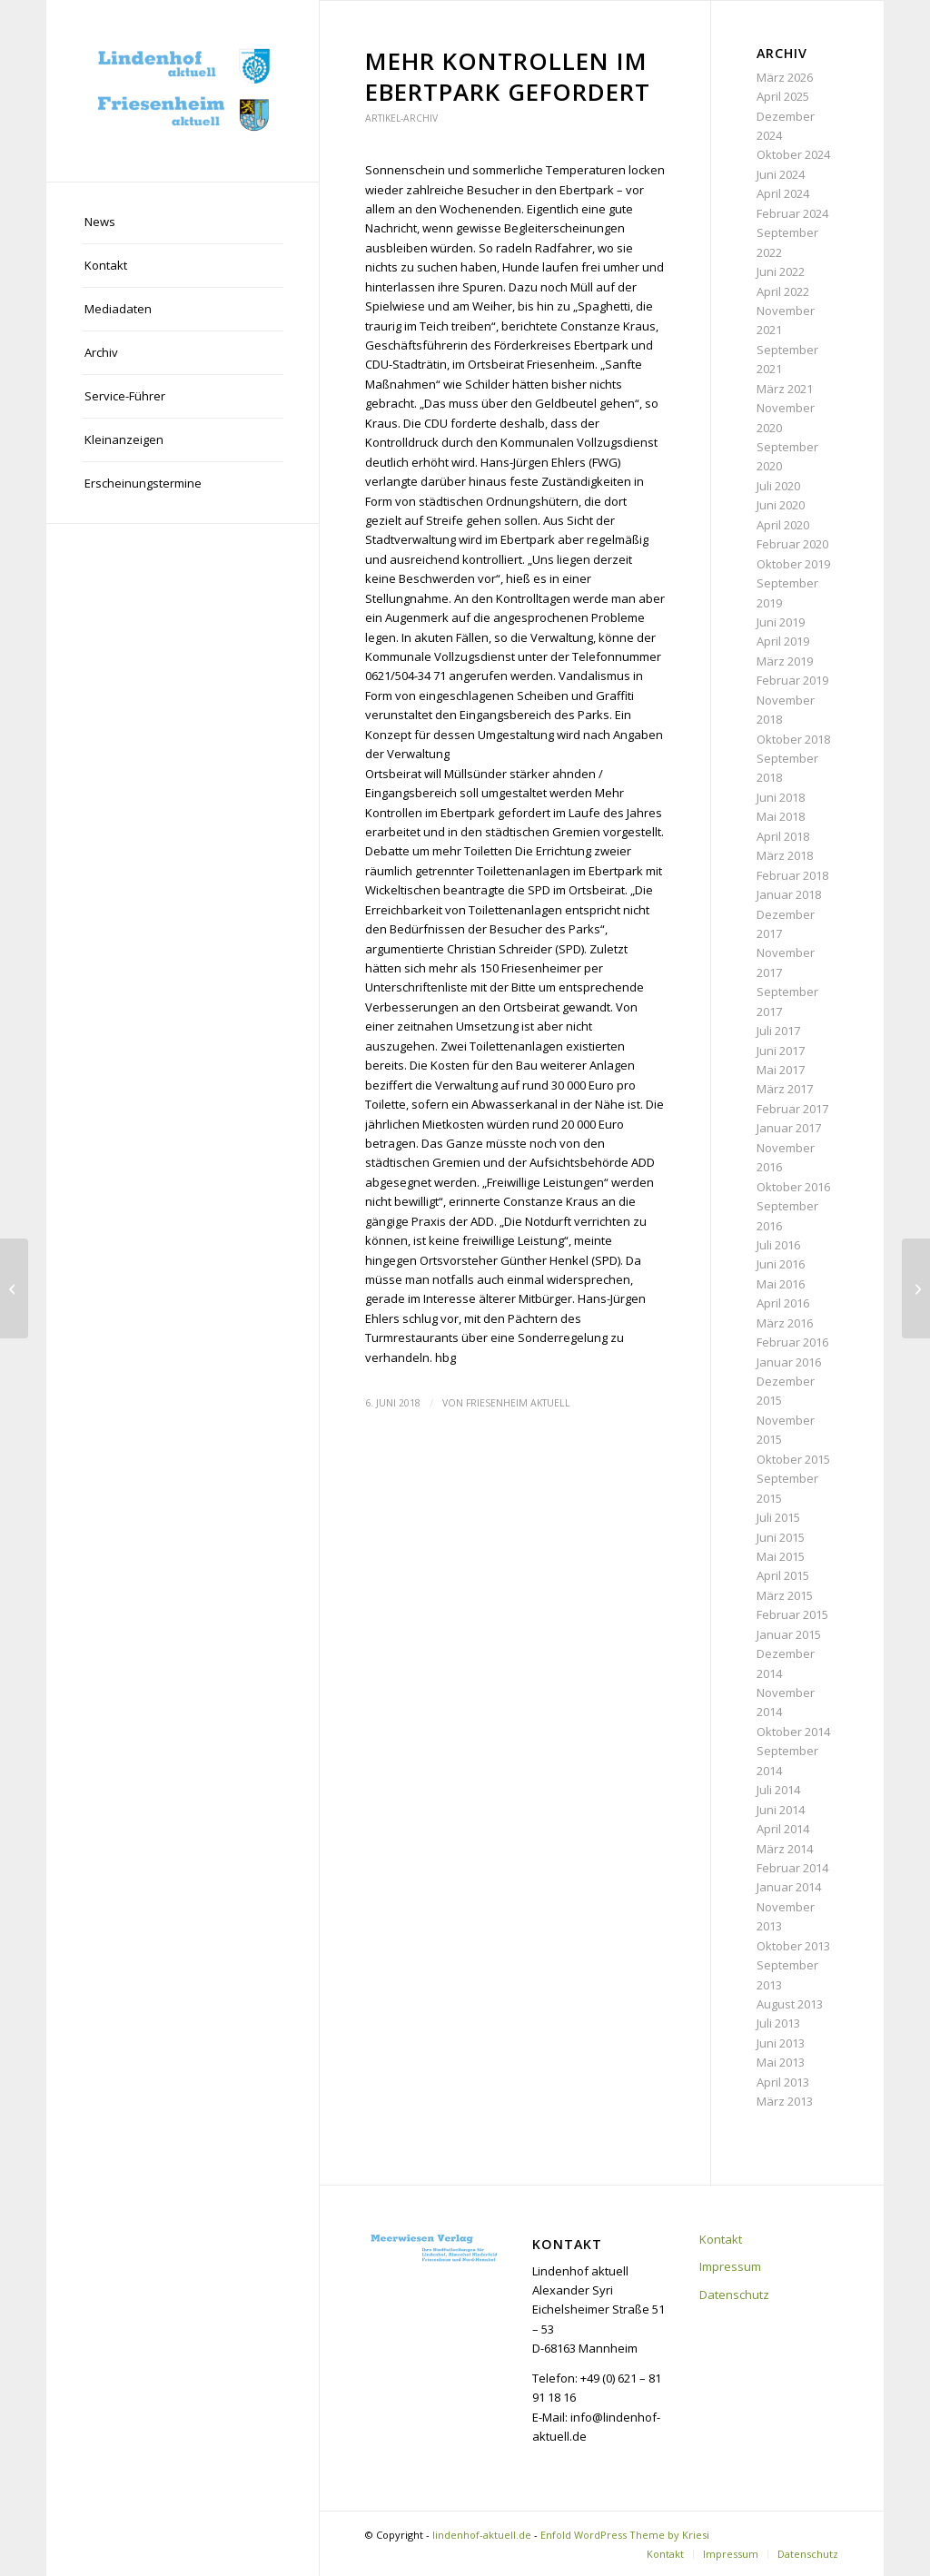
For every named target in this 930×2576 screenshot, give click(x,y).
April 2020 (783, 525)
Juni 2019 (781, 622)
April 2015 (783, 1575)
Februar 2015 (792, 1614)
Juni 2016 (781, 1264)
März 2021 (785, 388)
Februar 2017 (792, 1108)
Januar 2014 (789, 1887)
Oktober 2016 (793, 1187)
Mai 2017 (781, 1069)
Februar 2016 (792, 1342)
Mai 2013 (781, 2062)
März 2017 (785, 1089)
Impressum (730, 2266)
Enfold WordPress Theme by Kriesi (624, 2534)
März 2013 (785, 2101)
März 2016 (785, 1323)
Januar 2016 (789, 1362)
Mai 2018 (781, 816)
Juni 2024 (781, 174)
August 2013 (790, 2004)
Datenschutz (734, 2294)
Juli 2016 (778, 1245)
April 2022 (783, 291)
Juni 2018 (781, 797)
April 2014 (783, 1829)
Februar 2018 (792, 875)
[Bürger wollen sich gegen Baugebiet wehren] (14, 1288)
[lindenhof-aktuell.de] (182, 90)
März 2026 (785, 77)
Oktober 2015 (793, 1459)
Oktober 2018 (793, 739)
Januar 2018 (789, 894)
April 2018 (783, 836)
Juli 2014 (778, 1789)
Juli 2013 (778, 2023)
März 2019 (785, 661)
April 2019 (783, 641)
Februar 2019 (792, 680)
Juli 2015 (778, 1517)
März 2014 (785, 1849)
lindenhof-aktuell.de (481, 2534)
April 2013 (783, 2082)
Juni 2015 (781, 1537)
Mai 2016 (781, 1284)
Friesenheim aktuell (518, 1403)
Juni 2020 (781, 505)
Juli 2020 (778, 486)
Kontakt (720, 2239)
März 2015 (785, 1595)
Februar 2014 (792, 1868)
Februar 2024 (792, 213)
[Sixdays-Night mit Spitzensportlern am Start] (916, 1288)
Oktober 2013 (793, 1946)
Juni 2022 (781, 271)
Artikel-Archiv (401, 118)
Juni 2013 (781, 2043)
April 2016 (783, 1303)
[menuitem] (182, 222)
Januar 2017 (789, 1128)
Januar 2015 (789, 1634)
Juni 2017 (781, 1050)
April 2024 (783, 193)
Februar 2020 (792, 544)
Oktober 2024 (793, 154)
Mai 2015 (781, 1556)
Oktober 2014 (793, 1731)
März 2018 (785, 855)
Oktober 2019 (793, 564)
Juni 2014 (781, 1809)
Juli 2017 (778, 1030)
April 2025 (783, 96)
